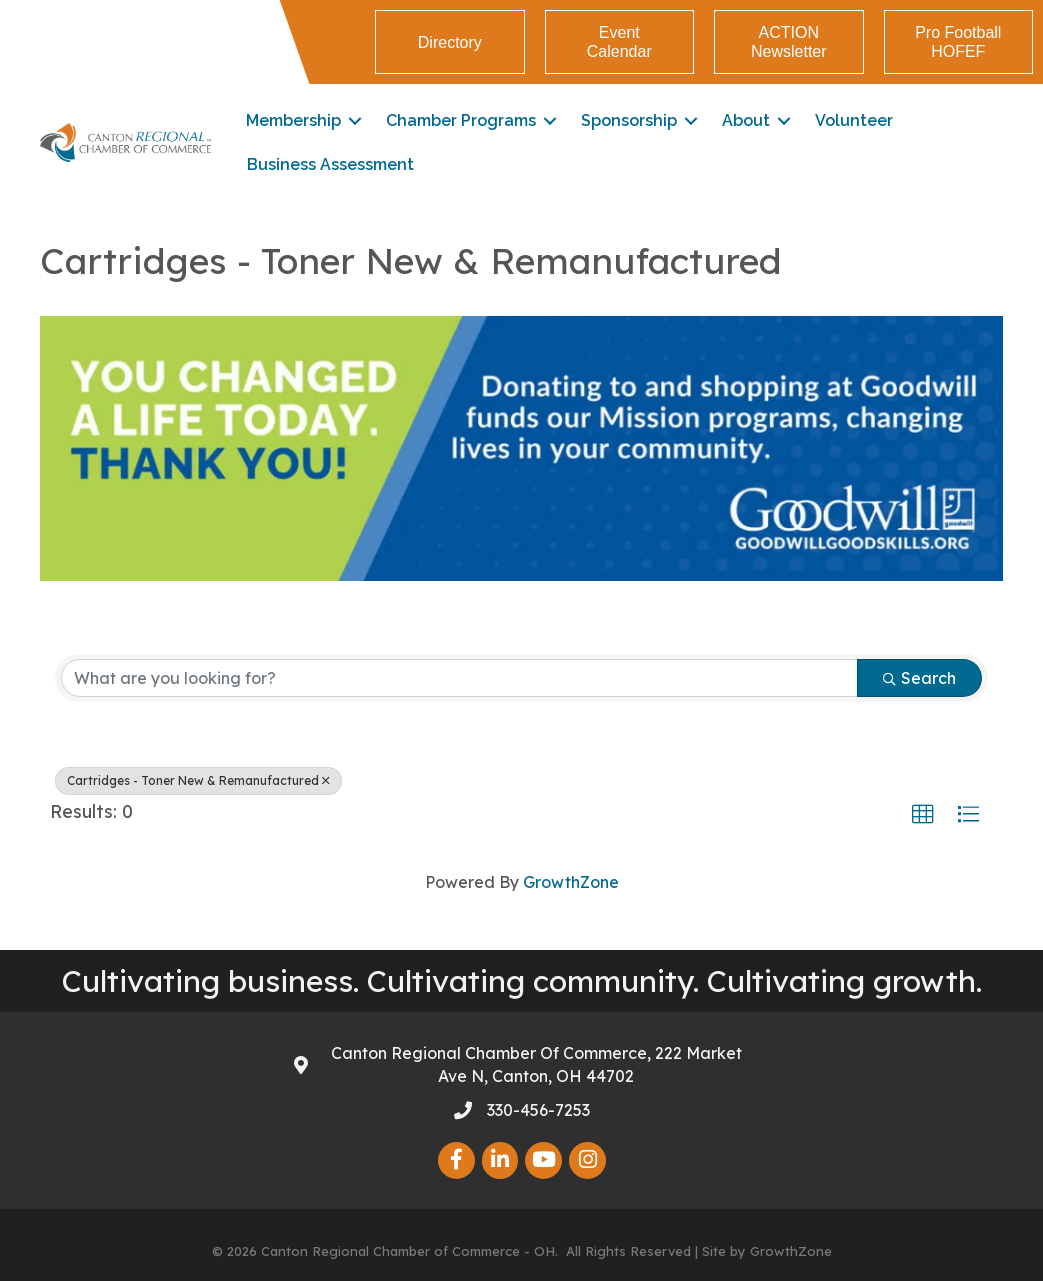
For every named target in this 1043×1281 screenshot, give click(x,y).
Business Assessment (330, 164)
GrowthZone (571, 882)
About (746, 120)
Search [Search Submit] (919, 678)
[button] (923, 815)
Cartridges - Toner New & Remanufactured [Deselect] (198, 780)
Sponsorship (629, 120)
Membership (293, 120)
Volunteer (854, 120)
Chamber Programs (461, 120)
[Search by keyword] (459, 678)
